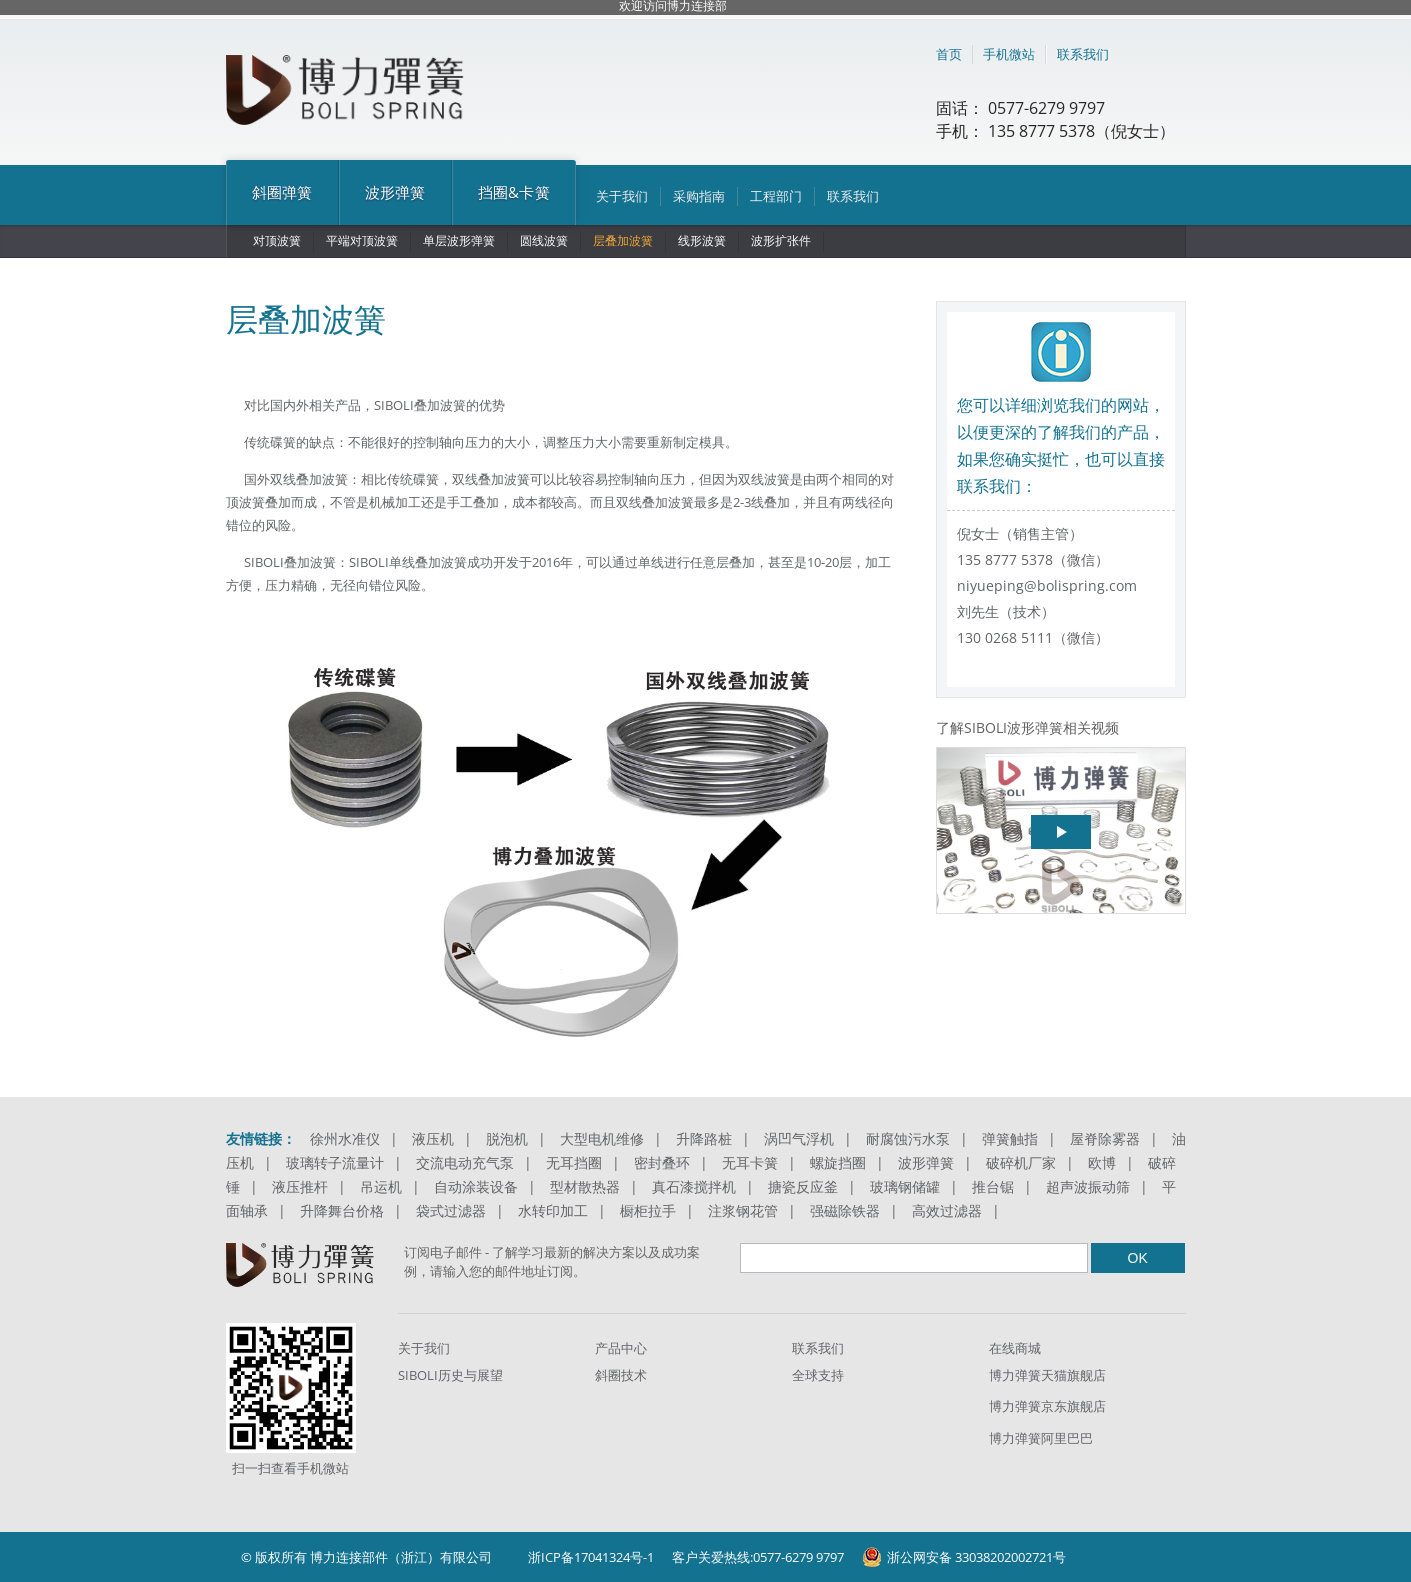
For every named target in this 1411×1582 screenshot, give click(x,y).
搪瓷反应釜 (803, 1186)
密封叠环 (662, 1162)
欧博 (1102, 1162)
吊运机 (381, 1186)
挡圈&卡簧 (514, 192)
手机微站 (1009, 54)
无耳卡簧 (750, 1162)
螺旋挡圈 (838, 1162)
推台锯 (993, 1186)
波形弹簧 (395, 192)
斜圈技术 (621, 1375)
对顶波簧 (277, 240)
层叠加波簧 (623, 240)
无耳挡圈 (574, 1162)
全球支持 (818, 1375)
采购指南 (699, 196)
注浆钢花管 (743, 1210)
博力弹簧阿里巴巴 (1041, 1438)
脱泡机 (507, 1138)
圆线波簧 (544, 240)
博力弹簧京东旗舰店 (1047, 1406)
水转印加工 (553, 1210)
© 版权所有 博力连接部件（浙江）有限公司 (366, 1557)
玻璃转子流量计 (335, 1162)
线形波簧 (702, 240)
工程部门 (776, 196)
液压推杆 (300, 1186)
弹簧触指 (1010, 1138)
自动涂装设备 (476, 1186)
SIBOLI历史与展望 (450, 1375)
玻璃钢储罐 (905, 1186)
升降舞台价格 (342, 1210)
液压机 (433, 1138)
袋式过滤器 (451, 1210)
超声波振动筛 (1088, 1186)
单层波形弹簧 (459, 240)
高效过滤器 (947, 1210)
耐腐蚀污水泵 (908, 1138)
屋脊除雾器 (1105, 1138)
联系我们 (1083, 54)
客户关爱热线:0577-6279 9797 (758, 1557)
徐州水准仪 (345, 1138)
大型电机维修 (602, 1138)
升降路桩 (704, 1138)
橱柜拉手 (648, 1210)
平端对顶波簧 (362, 240)
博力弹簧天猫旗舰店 (1047, 1375)
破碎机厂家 (1021, 1162)
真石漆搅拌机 (694, 1186)
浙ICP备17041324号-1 (591, 1557)
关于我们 (622, 196)
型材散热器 (585, 1186)
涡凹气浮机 (799, 1138)
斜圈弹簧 (282, 192)
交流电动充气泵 (465, 1162)
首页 (949, 54)
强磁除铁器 (845, 1210)
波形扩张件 (781, 240)
